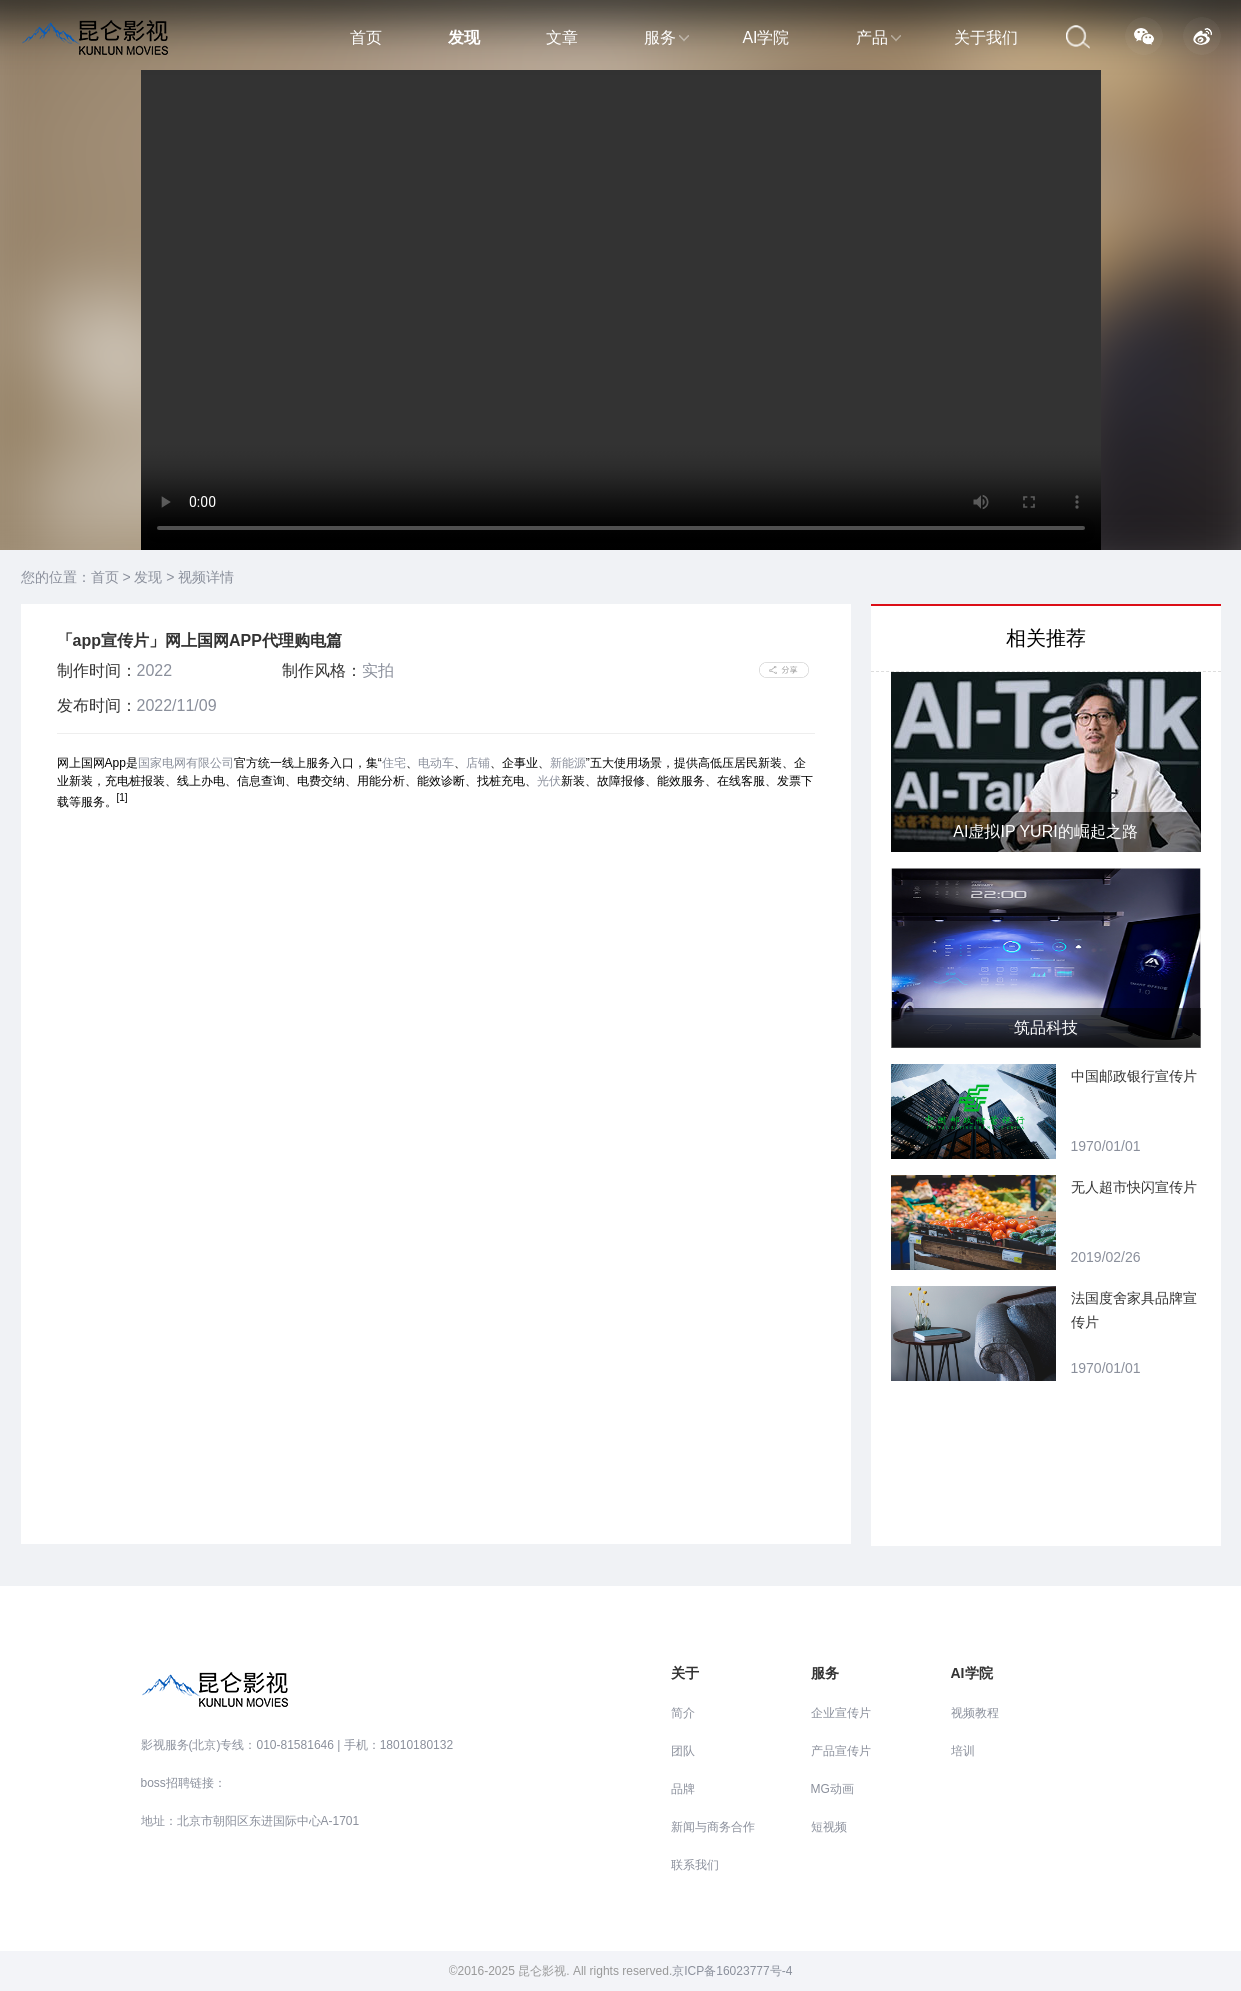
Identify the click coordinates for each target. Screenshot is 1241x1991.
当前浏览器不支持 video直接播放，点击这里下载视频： (621, 310)
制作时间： (97, 670)
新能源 (568, 763)
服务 (666, 37)
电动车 (436, 763)
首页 (366, 37)
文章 (562, 37)
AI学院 (765, 37)
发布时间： (97, 705)
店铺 (478, 763)
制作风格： (322, 670)
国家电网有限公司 (186, 763)
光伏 (549, 781)
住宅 (394, 763)
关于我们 (986, 37)
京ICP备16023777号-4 (732, 1971)
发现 (464, 37)
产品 (878, 37)
